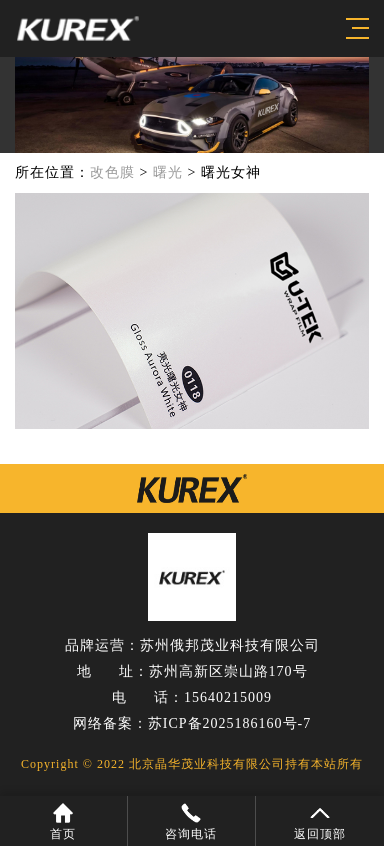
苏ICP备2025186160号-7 (229, 723)
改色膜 (112, 172)
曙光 (168, 172)
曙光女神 (231, 172)
